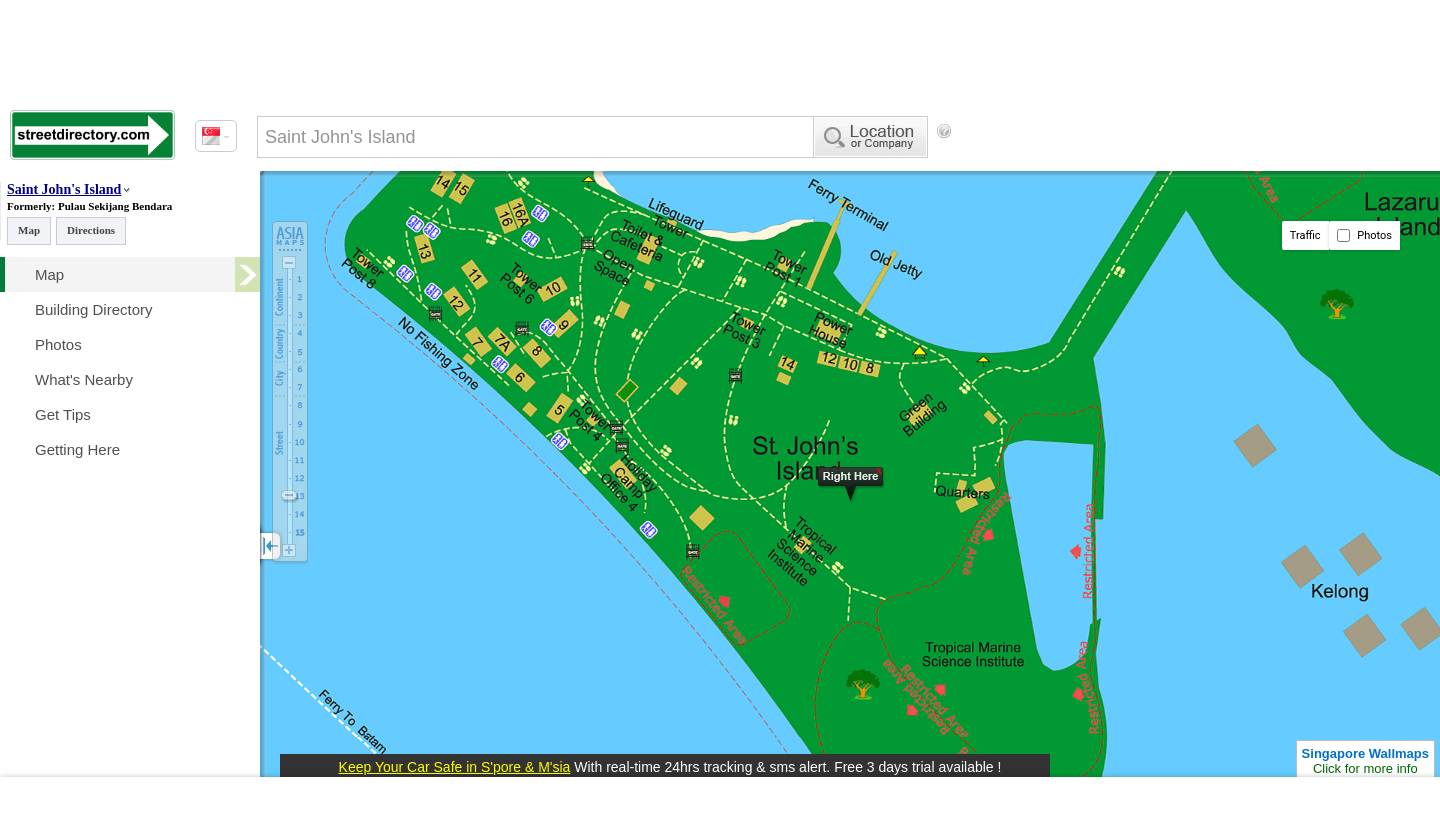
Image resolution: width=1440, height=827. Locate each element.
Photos (1364, 235)
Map (29, 230)
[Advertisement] (1121, 165)
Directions (91, 230)
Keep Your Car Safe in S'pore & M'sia (455, 767)
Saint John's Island (64, 189)
